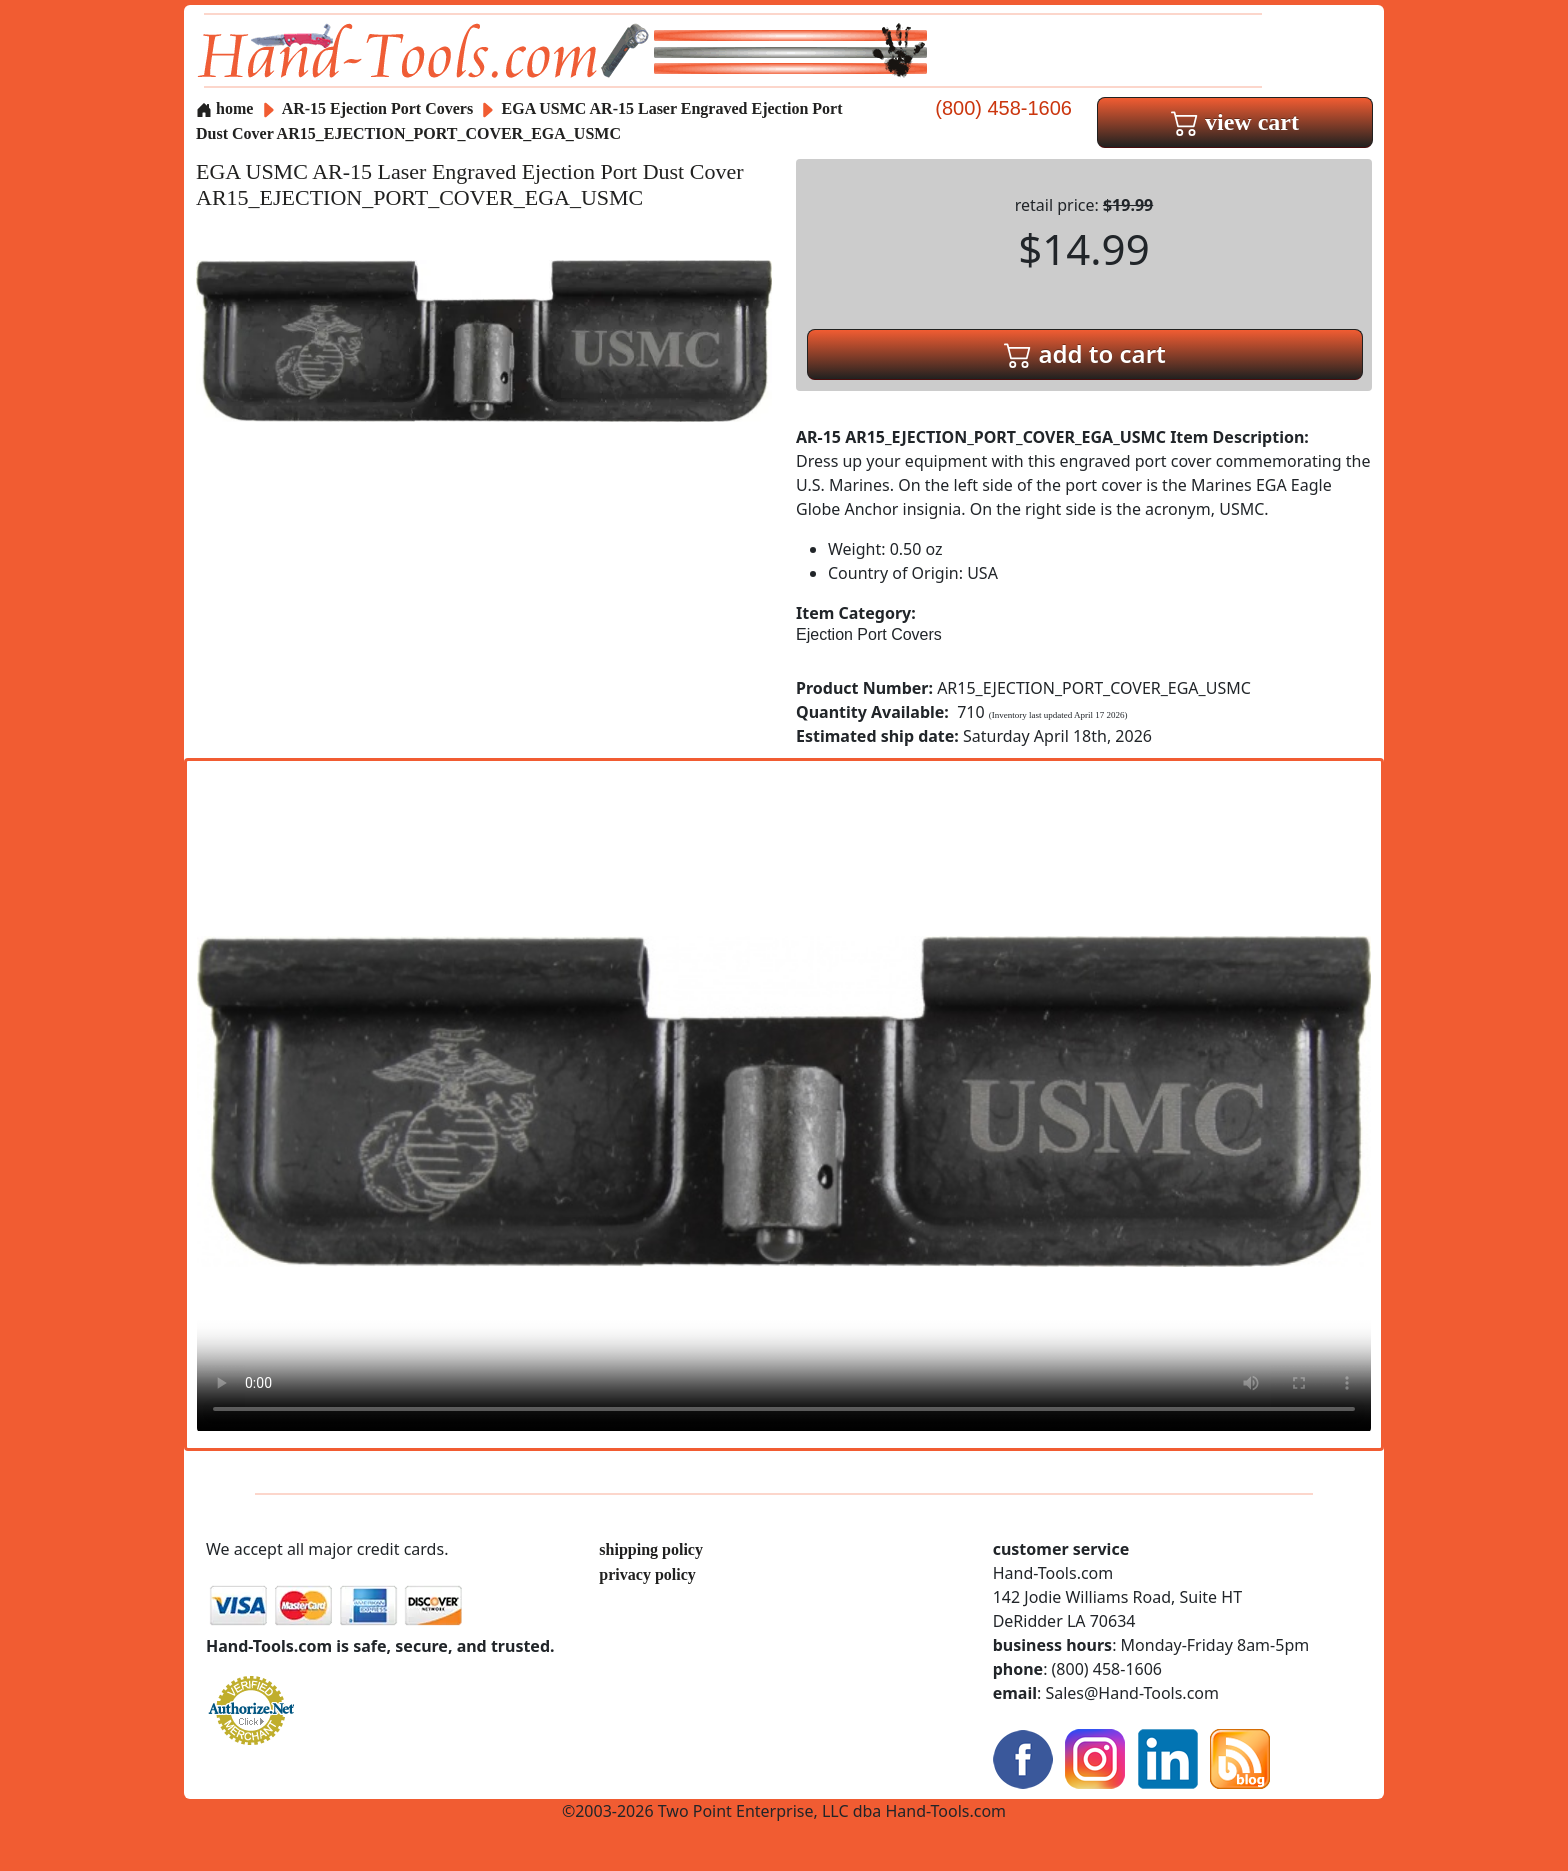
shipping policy (651, 1549)
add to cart (1085, 353)
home (224, 108)
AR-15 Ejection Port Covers (378, 108)
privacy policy (647, 1574)
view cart (1235, 122)
